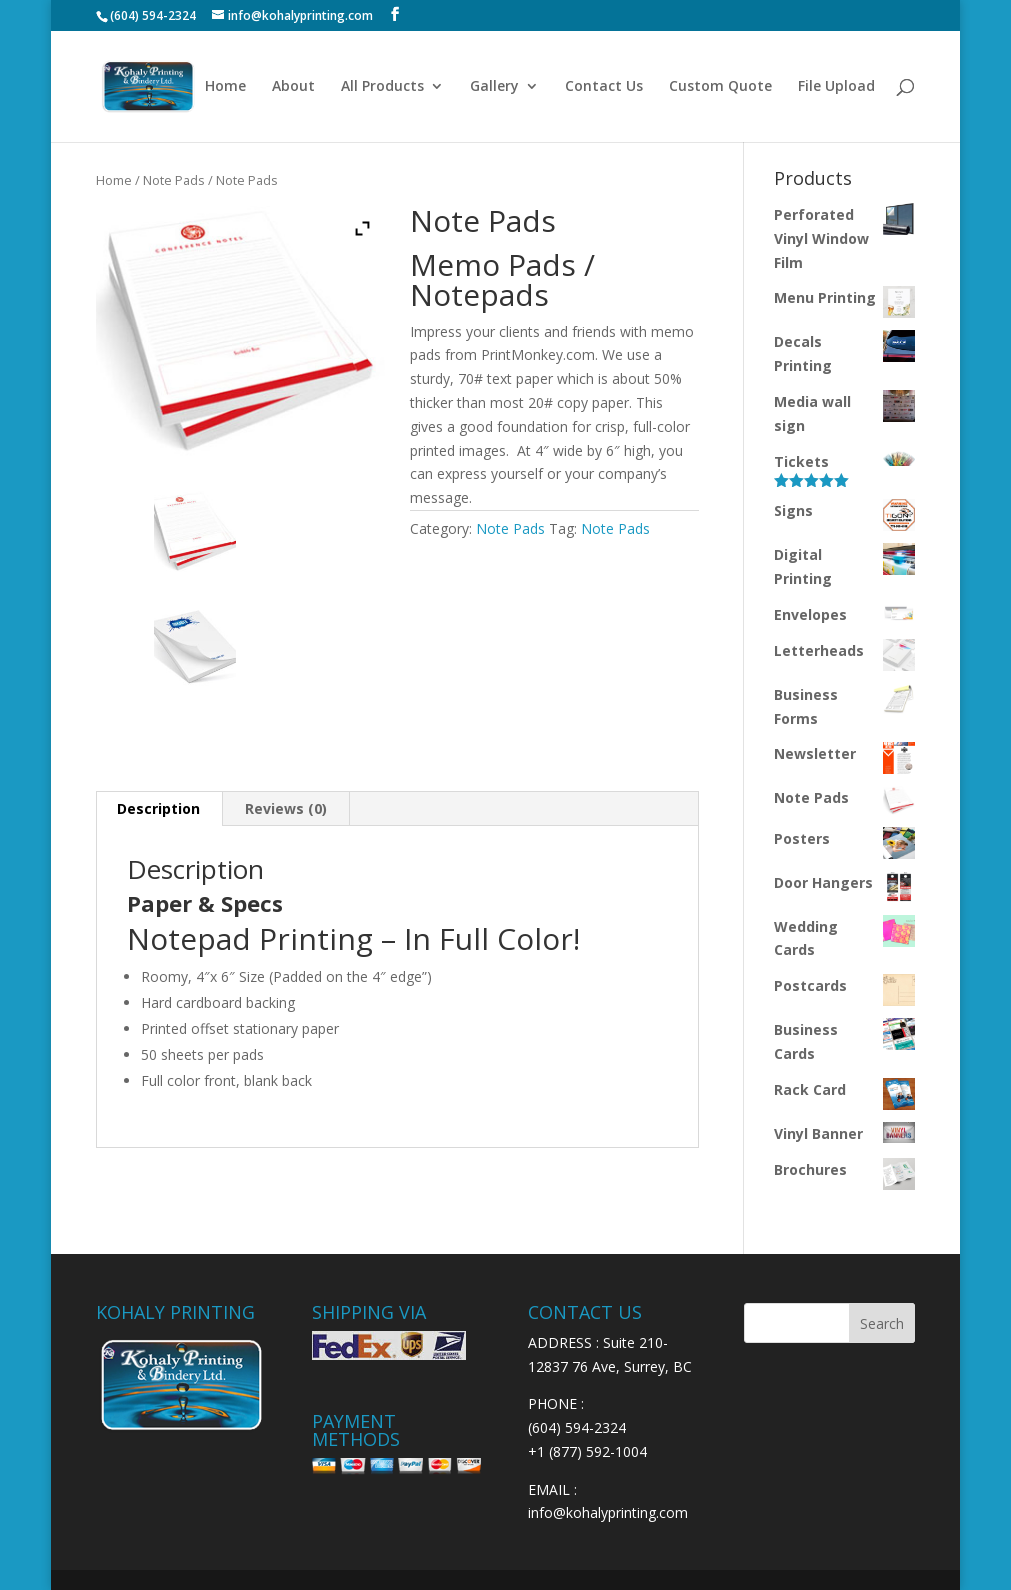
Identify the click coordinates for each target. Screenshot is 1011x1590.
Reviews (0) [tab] (286, 808)
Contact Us (604, 87)
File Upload (836, 87)
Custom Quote (720, 87)
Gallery (494, 87)
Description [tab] (158, 808)
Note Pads (174, 180)
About (293, 87)
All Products (382, 87)
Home (225, 87)
